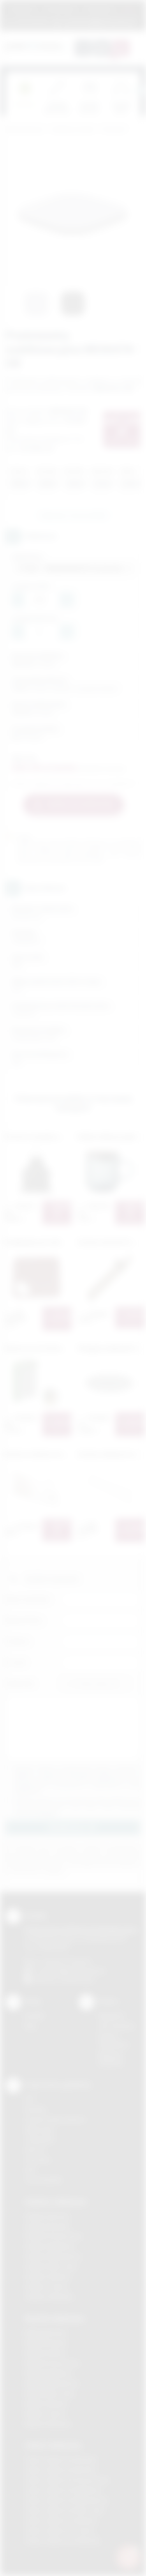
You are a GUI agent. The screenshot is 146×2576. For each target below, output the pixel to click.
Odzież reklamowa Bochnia (60, 2469)
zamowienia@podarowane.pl (99, 21)
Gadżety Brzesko (47, 2226)
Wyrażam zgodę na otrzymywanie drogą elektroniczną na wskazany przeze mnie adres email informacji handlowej (77, 1806)
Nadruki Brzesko (46, 2342)
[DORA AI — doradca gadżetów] (128, 2557)
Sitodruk (35, 2109)
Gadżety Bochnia (47, 2216)
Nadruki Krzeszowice (52, 2363)
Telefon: (18, 1641)
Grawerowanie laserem (55, 2119)
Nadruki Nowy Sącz (50, 2393)
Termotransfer (44, 2180)
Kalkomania (40, 2129)
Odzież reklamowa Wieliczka (62, 2540)
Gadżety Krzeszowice (54, 2236)
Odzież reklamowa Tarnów (60, 2530)
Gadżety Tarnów (47, 2286)
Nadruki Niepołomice (52, 2383)
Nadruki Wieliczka (48, 2424)
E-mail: (16, 1662)
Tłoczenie (38, 2159)
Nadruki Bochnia (46, 2332)
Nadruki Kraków (45, 2353)
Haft (30, 2169)
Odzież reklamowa (53, 2445)
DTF (30, 2099)
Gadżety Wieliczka (49, 2296)
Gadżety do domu (73, 130)
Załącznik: (20, 1683)
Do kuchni (114, 130)
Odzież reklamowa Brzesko (61, 2459)
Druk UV (35, 2149)
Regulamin (23, 9)
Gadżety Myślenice (50, 2246)
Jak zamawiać (60, 9)
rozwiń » (48, 1813)
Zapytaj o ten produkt (73, 515)
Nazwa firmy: (24, 1620)
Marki (129, 9)
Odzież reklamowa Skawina (61, 2520)
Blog (30, 2026)
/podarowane (77, 1979)
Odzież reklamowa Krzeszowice (67, 2480)
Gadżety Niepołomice (53, 2256)
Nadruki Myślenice (48, 2373)
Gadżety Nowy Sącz (51, 2266)
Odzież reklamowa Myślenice (63, 2490)
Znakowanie (99, 9)
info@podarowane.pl (78, 1970)
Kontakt (34, 2015)
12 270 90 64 (31, 21)
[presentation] (140, 90)
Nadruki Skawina (46, 2403)
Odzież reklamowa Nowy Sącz (65, 2510)
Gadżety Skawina (47, 2276)
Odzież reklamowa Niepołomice (67, 2500)
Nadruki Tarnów (45, 2413)
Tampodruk (40, 2139)
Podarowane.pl (25, 130)
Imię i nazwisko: (28, 1599)
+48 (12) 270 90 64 (66, 1961)
